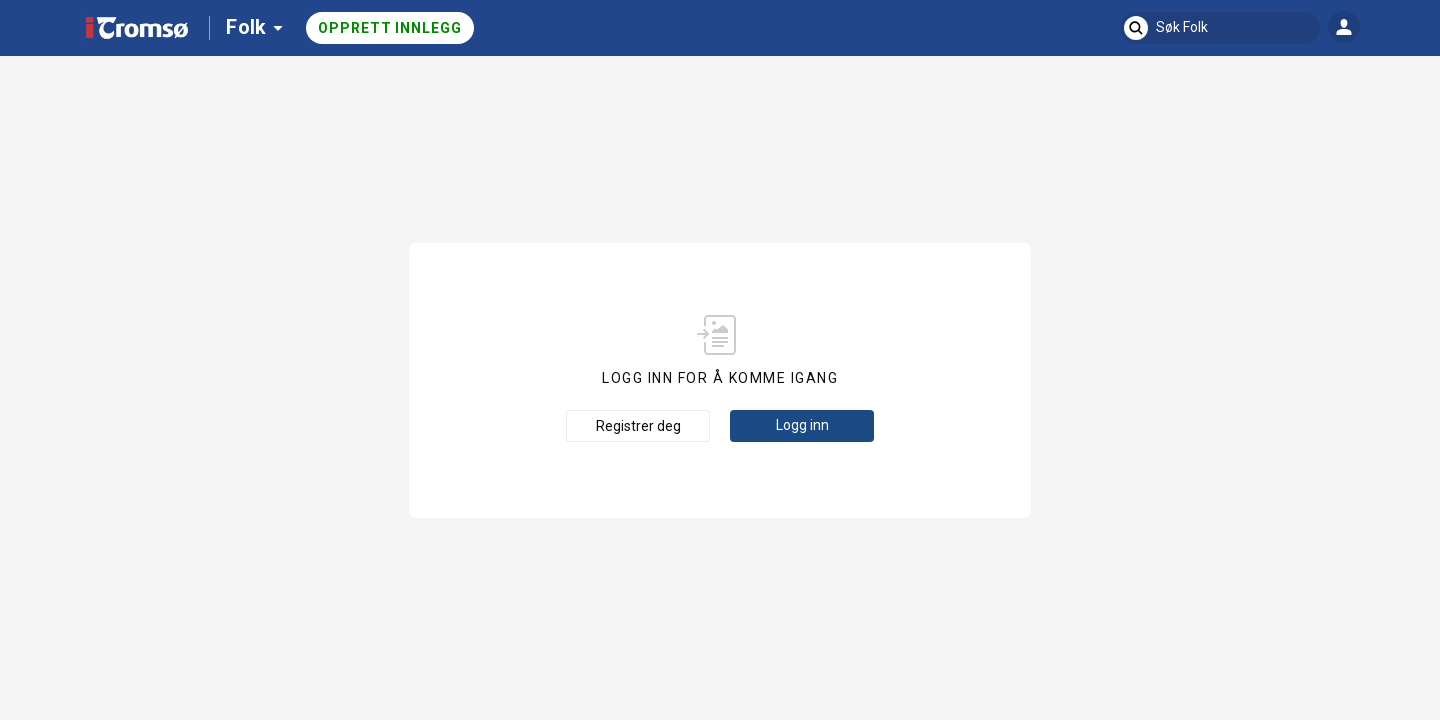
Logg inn (802, 425)
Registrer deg (638, 426)
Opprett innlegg (390, 28)
